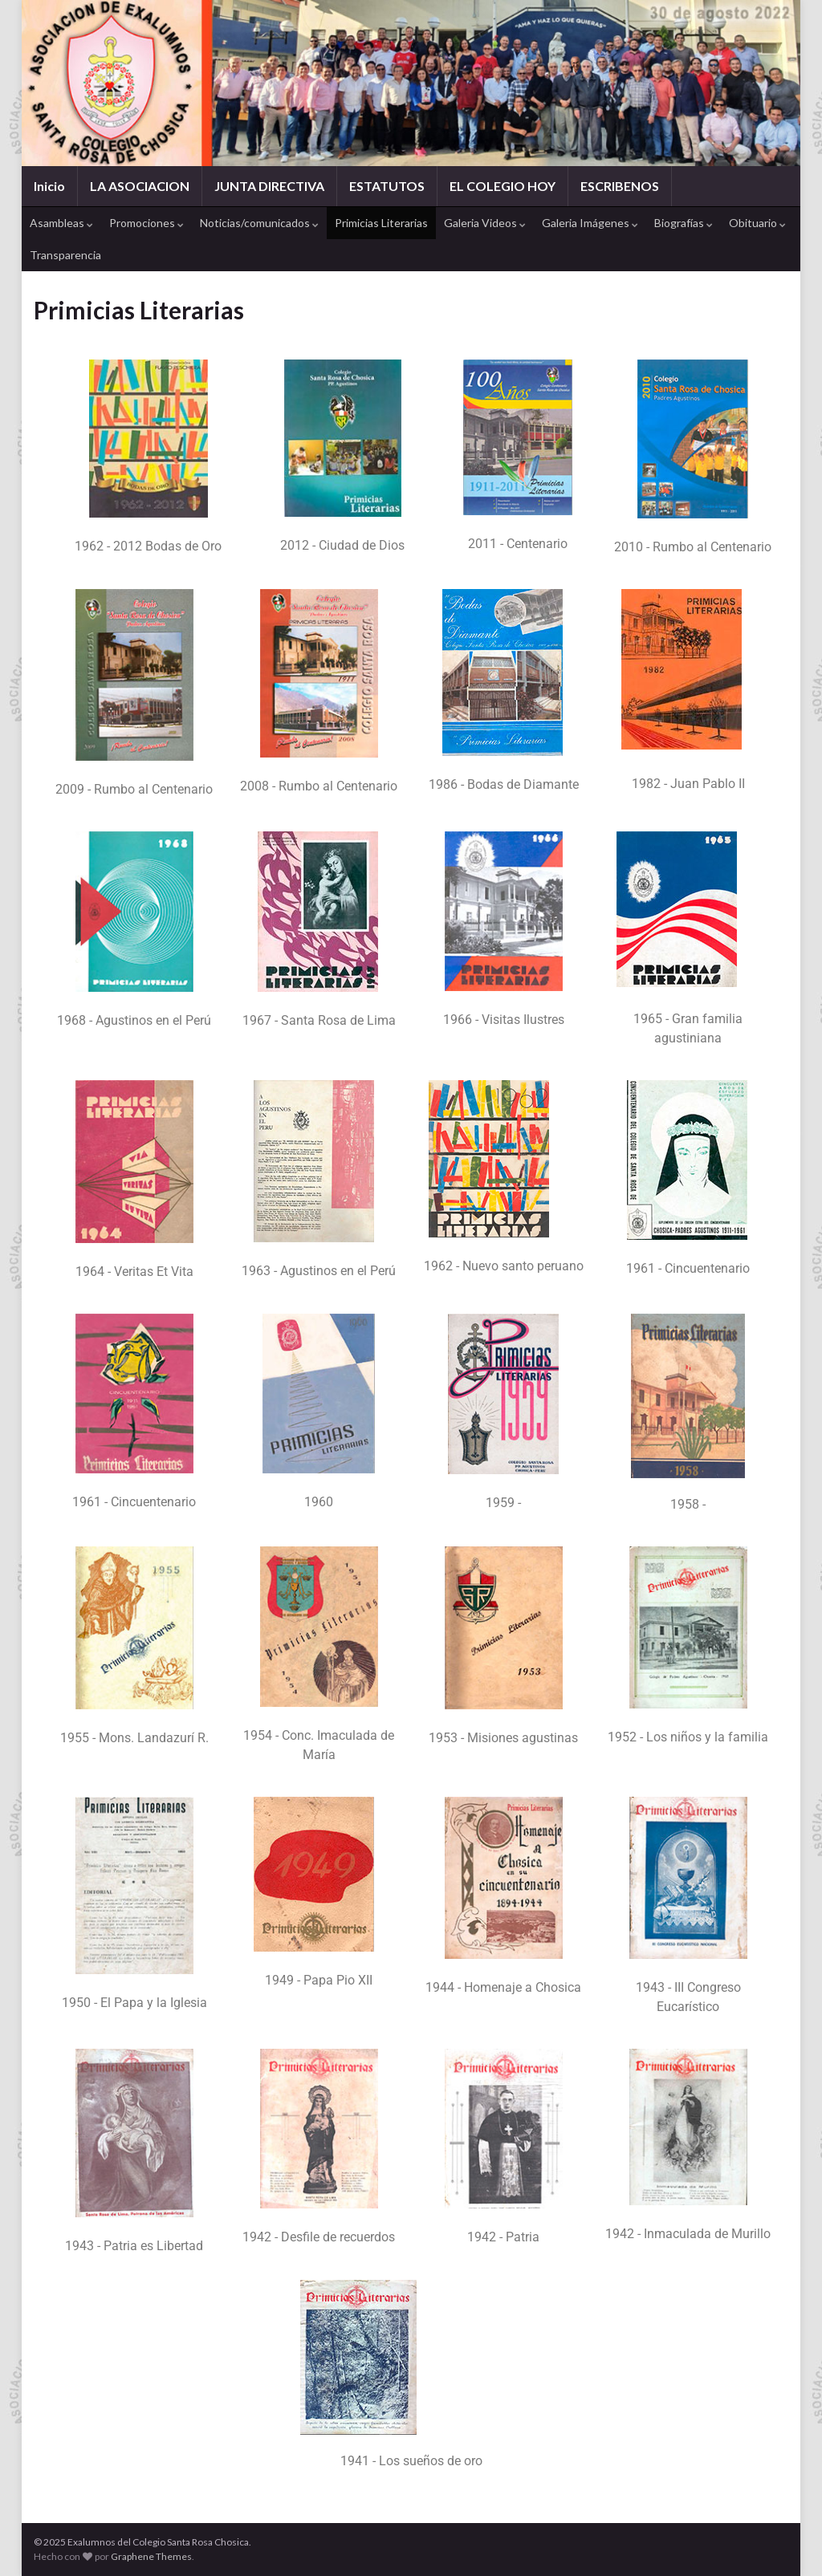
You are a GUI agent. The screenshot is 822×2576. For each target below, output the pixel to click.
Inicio (49, 185)
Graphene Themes (151, 2556)
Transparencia (65, 255)
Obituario (757, 223)
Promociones (146, 223)
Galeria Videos (485, 223)
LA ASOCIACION (139, 185)
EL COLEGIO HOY (502, 185)
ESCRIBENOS (619, 185)
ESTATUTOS (387, 185)
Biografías (683, 223)
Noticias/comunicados (259, 223)
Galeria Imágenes (590, 223)
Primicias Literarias (381, 223)
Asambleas (61, 223)
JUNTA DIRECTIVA (269, 185)
